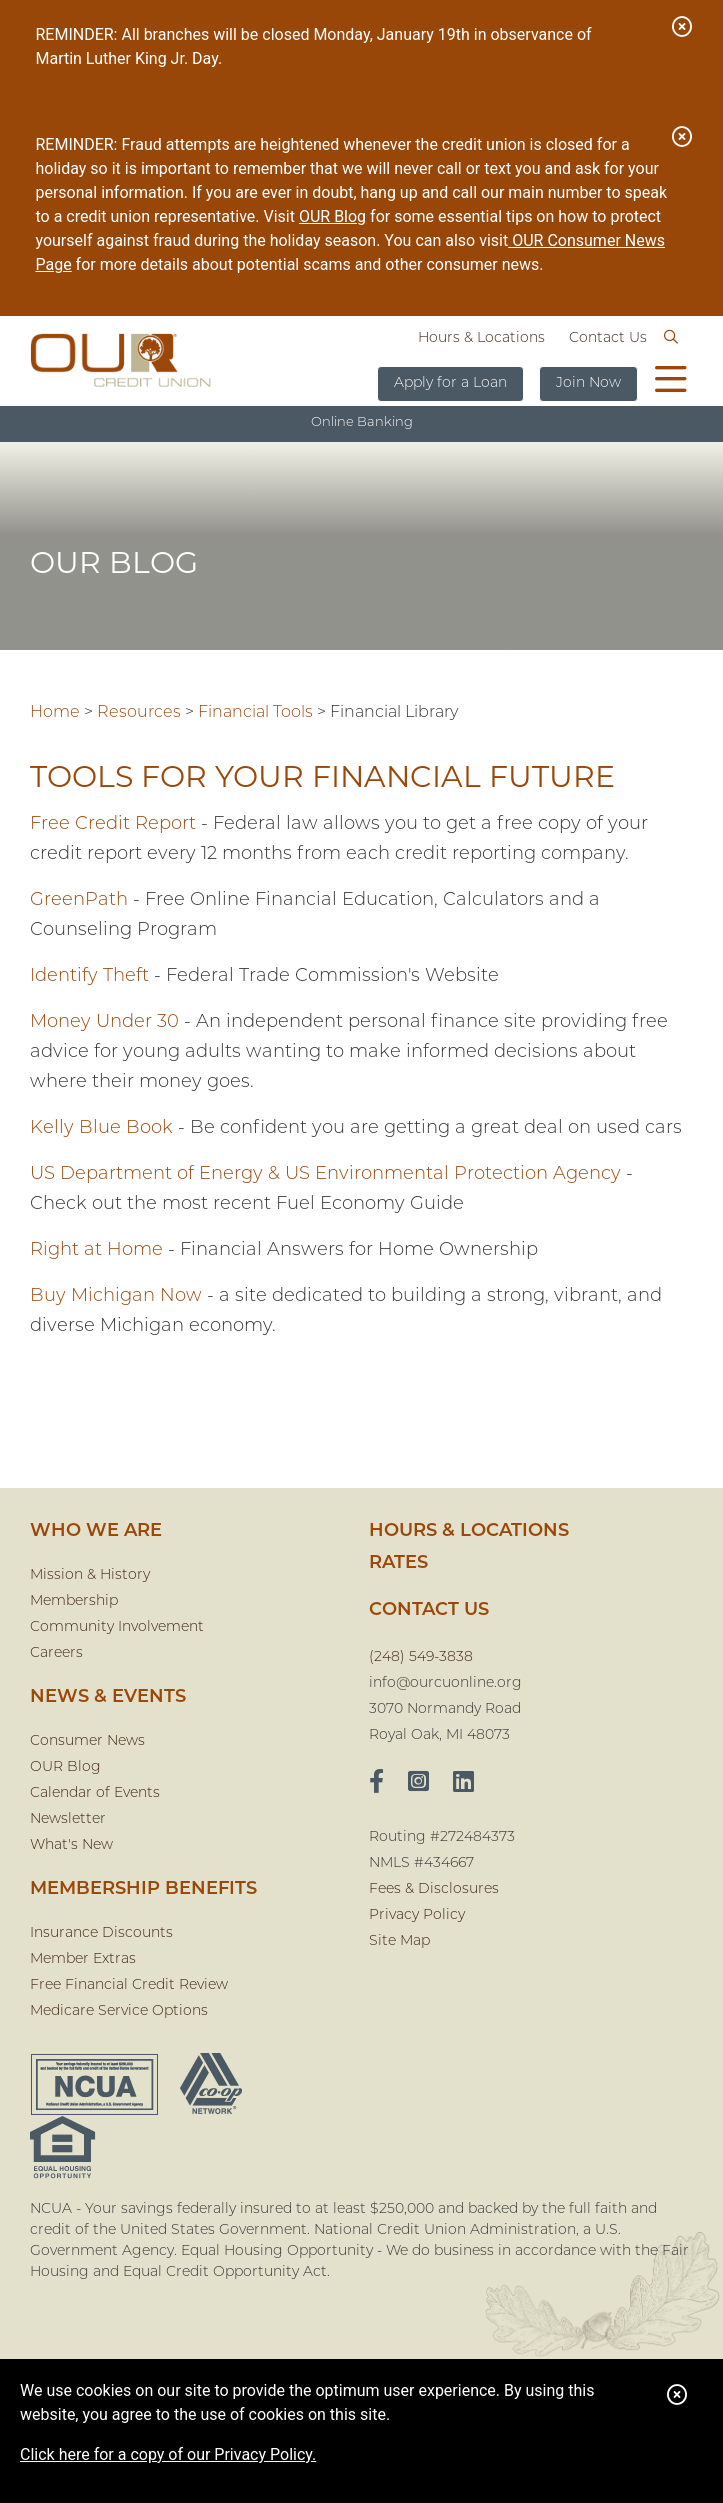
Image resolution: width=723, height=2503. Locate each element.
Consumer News (87, 1741)
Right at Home (96, 1250)
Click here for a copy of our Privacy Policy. (168, 2454)
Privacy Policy (417, 1915)
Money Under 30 (104, 1022)
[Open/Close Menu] (671, 382)
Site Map (399, 1941)
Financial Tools (255, 713)
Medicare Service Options (119, 2011)
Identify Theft (89, 976)
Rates (398, 1563)
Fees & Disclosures (434, 1889)
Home (55, 713)
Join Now (588, 383)
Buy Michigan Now (116, 1296)
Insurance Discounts (101, 1933)
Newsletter (68, 1819)
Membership (74, 1601)
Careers (56, 1653)
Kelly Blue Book (101, 1128)
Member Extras (83, 1959)
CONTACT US (429, 1610)
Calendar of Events (95, 1793)
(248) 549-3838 (421, 1657)
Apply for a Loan (450, 383)
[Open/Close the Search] (671, 338)
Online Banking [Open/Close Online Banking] (362, 422)
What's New (71, 1845)
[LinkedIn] (463, 1784)
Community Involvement (117, 1627)
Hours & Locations (481, 338)
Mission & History (90, 1575)
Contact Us (608, 338)
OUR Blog (332, 216)
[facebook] (376, 1784)
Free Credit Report (113, 824)
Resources (139, 713)
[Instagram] (418, 1784)
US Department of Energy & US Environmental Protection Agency (325, 1174)
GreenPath (79, 900)
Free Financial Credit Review (129, 1985)
